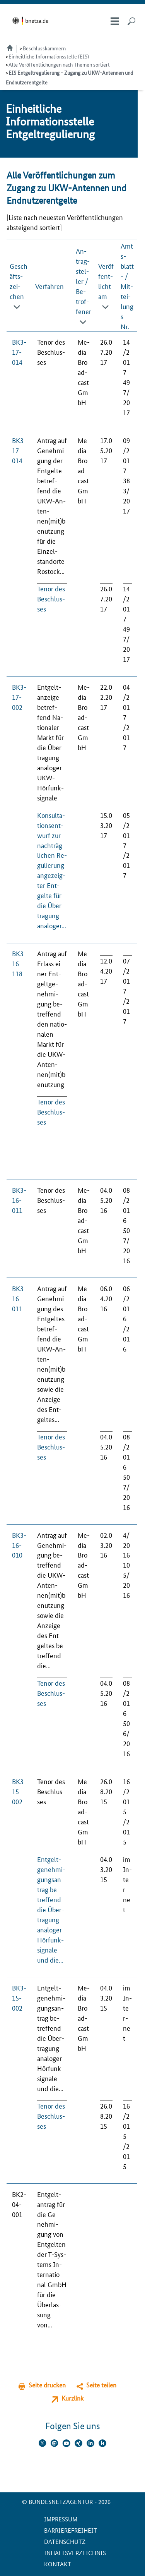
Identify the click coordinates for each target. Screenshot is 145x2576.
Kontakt (57, 2564)
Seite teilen (101, 2385)
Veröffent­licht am (106, 281)
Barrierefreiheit (70, 2530)
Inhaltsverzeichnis (75, 2553)
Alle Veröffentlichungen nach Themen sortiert (59, 64)
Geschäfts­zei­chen (18, 281)
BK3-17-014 (19, 351)
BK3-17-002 (19, 696)
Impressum (60, 2519)
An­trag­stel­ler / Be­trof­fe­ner (83, 281)
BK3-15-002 (19, 1791)
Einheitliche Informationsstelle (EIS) (49, 56)
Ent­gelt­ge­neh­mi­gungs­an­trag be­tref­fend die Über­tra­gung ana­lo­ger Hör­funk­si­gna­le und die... (51, 1909)
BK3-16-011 (19, 1199)
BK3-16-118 (19, 963)
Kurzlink (72, 2398)
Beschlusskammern (44, 48)
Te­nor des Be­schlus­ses (51, 598)
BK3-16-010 (19, 1544)
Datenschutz (64, 2541)
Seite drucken (47, 2385)
